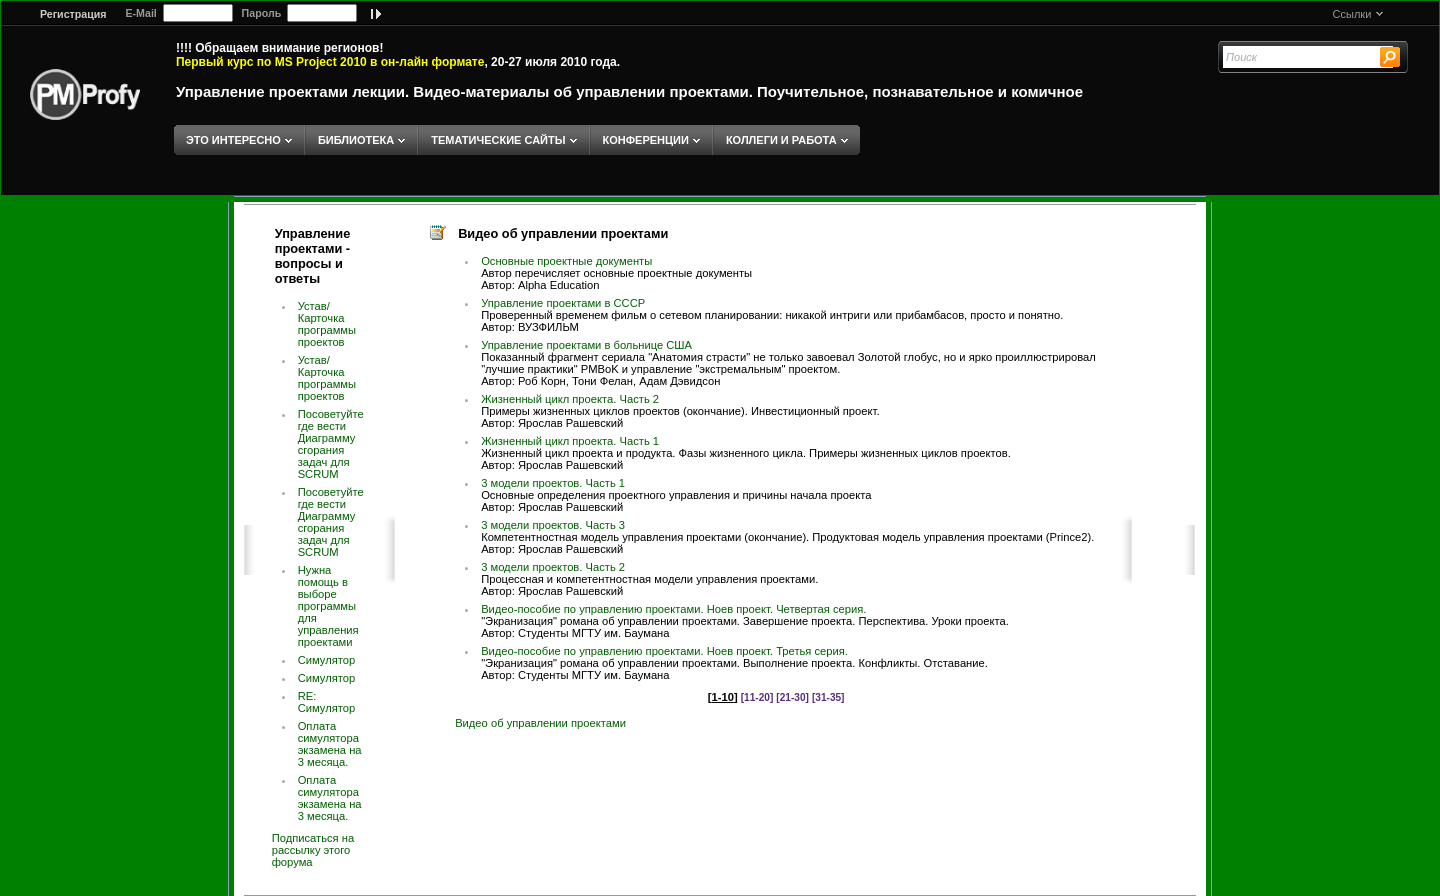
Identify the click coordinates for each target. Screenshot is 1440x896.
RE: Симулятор (327, 702)
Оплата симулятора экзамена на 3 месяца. (330, 744)
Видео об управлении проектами (540, 723)
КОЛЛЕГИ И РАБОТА (781, 140)
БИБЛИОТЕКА (356, 140)
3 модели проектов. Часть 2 (553, 567)
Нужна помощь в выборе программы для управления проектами (328, 606)
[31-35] (828, 697)
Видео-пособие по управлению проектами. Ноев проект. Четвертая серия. (673, 609)
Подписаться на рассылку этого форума (313, 850)
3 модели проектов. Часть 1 (553, 483)
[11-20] (757, 697)
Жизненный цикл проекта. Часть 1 (570, 441)
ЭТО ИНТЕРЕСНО (233, 140)
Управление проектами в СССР (563, 303)
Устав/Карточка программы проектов (327, 324)
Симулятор (327, 660)
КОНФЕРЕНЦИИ (646, 140)
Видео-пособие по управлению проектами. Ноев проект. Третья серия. (664, 651)
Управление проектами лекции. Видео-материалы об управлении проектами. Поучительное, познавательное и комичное (629, 91)
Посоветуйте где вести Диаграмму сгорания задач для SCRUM (331, 444)
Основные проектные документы (566, 261)
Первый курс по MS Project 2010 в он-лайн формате (330, 62)
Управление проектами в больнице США (586, 345)
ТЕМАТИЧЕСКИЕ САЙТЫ (498, 140)
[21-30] (792, 697)
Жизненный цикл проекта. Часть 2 (570, 399)
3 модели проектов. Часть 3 (553, 525)
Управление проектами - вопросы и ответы (313, 256)
